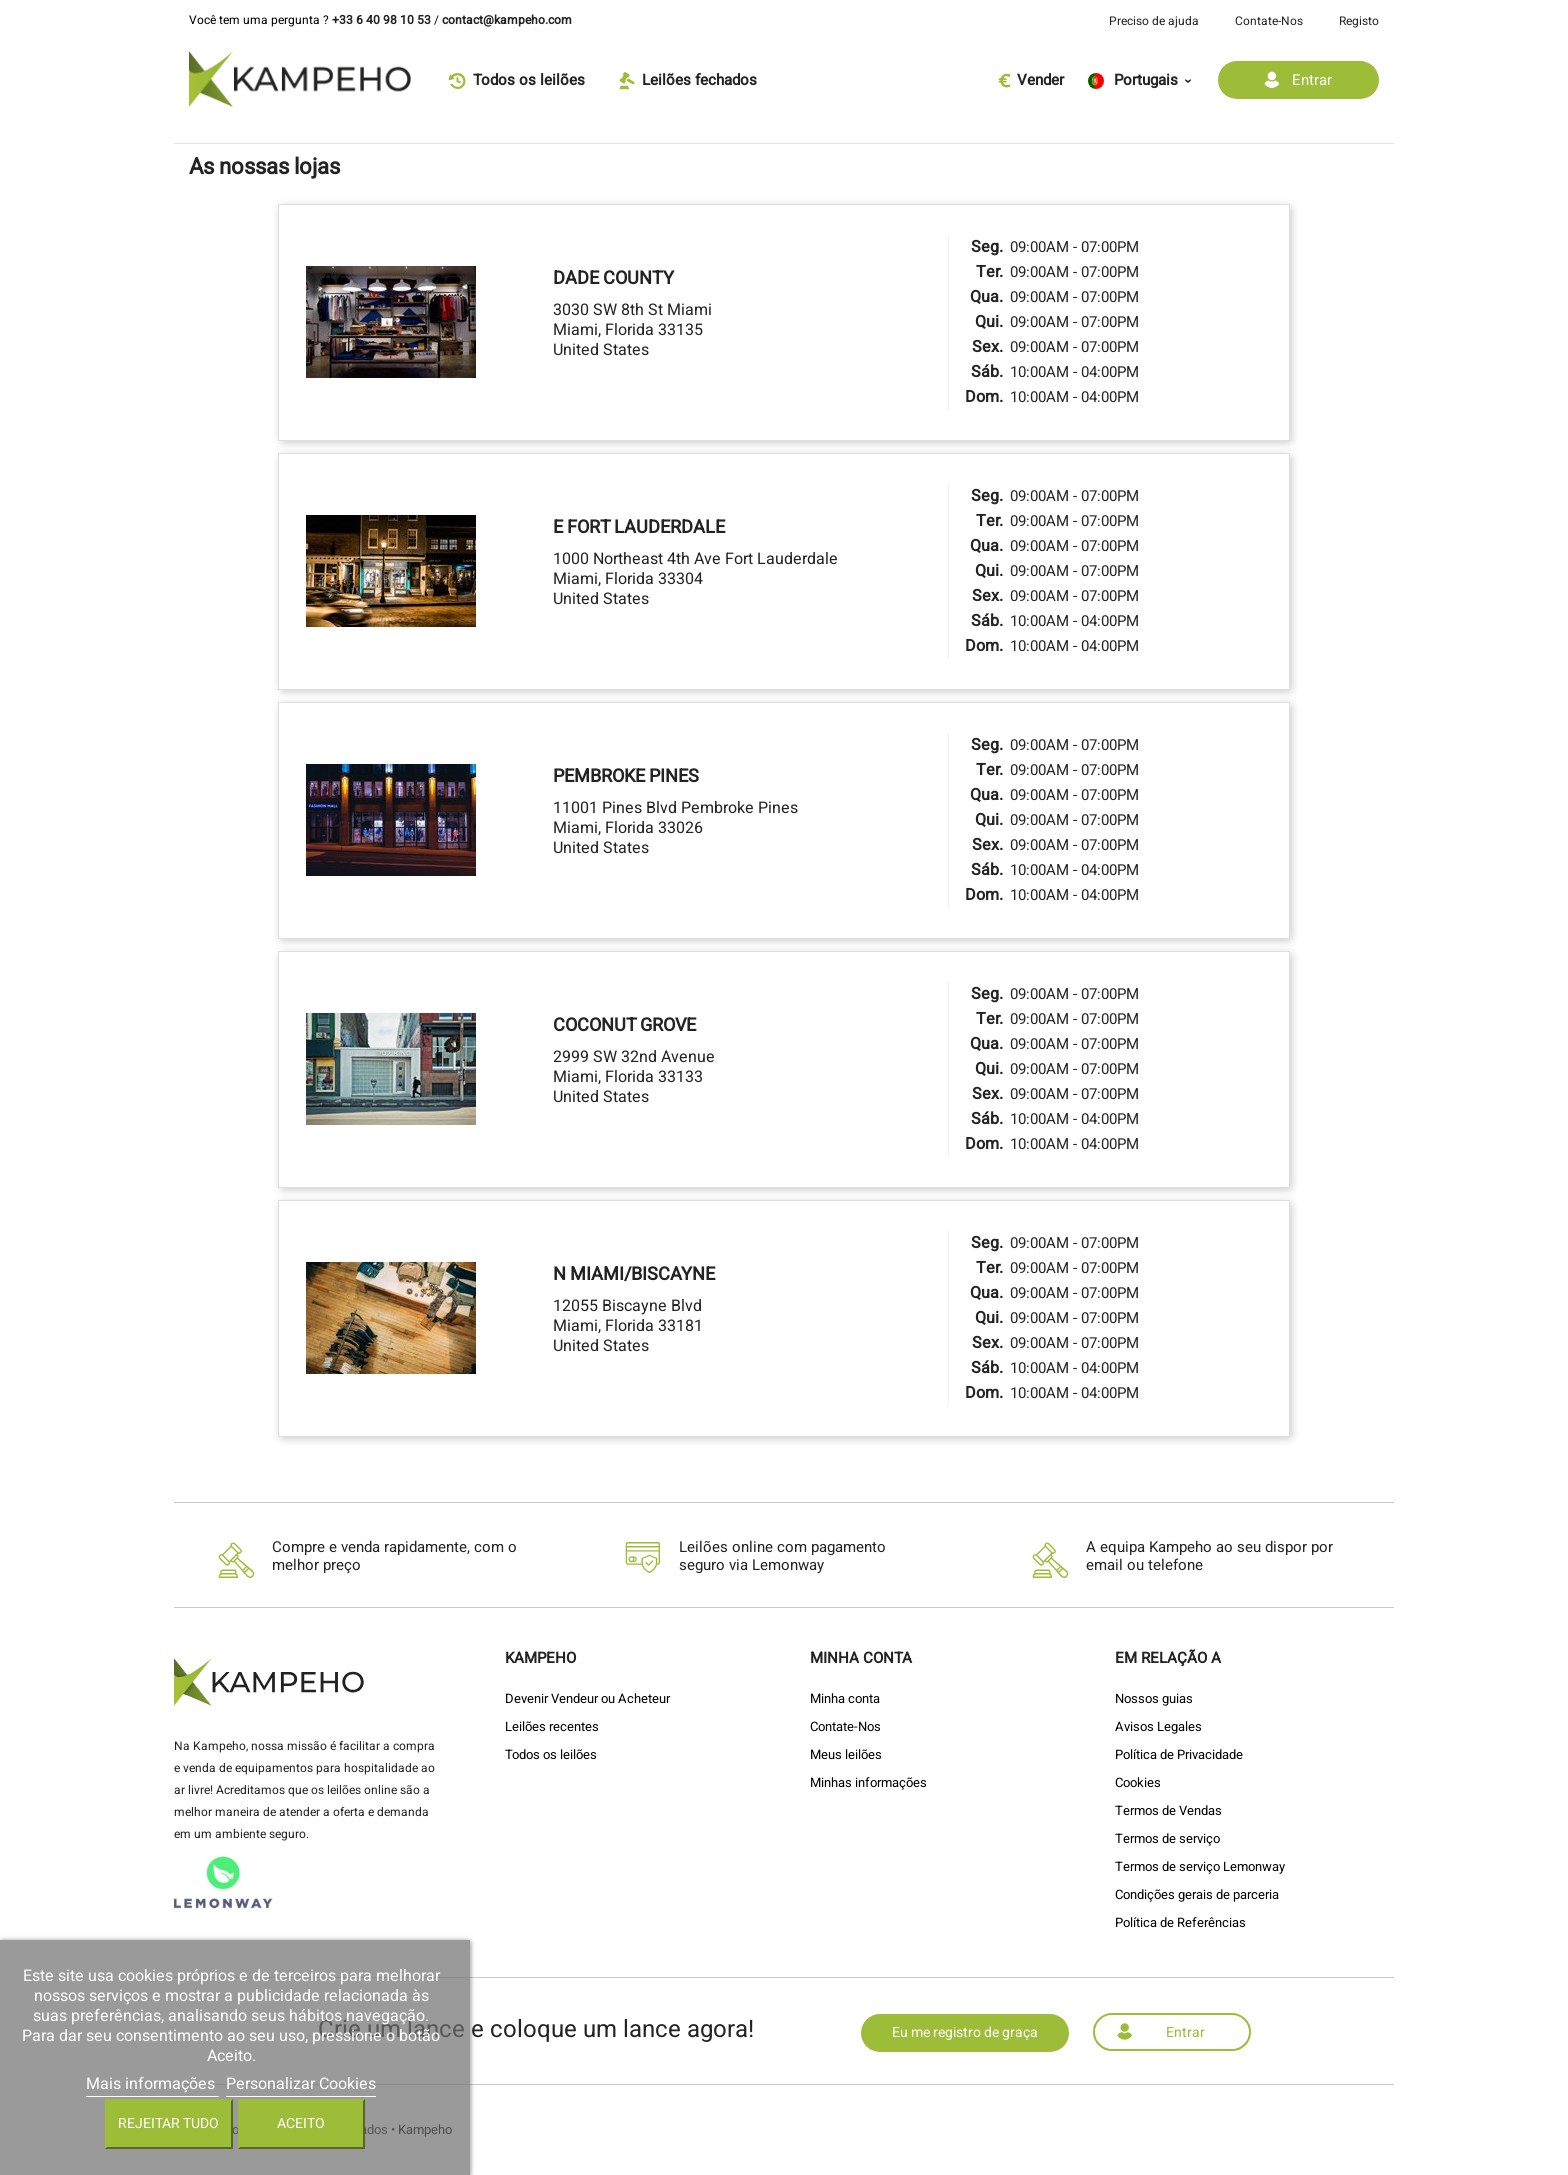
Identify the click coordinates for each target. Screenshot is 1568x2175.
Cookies (1138, 1782)
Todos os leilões (551, 1754)
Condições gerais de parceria (1197, 1894)
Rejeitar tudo (168, 2123)
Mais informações (152, 2084)
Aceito (301, 2123)
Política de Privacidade (1179, 1754)
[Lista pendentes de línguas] (1146, 80)
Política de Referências (1180, 1922)
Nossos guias (1154, 1698)
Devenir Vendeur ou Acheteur (587, 1698)
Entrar (1185, 2032)
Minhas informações (868, 1782)
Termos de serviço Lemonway (1200, 1866)
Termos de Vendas (1168, 1810)
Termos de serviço (1167, 1838)
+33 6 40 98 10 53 (381, 20)
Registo (1359, 21)
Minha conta (845, 1698)
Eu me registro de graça (965, 2032)
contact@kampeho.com (507, 20)
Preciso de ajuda (1154, 21)
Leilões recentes (552, 1726)
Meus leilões (846, 1754)
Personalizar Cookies (301, 2084)
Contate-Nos (1269, 21)
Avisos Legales (1158, 1726)
